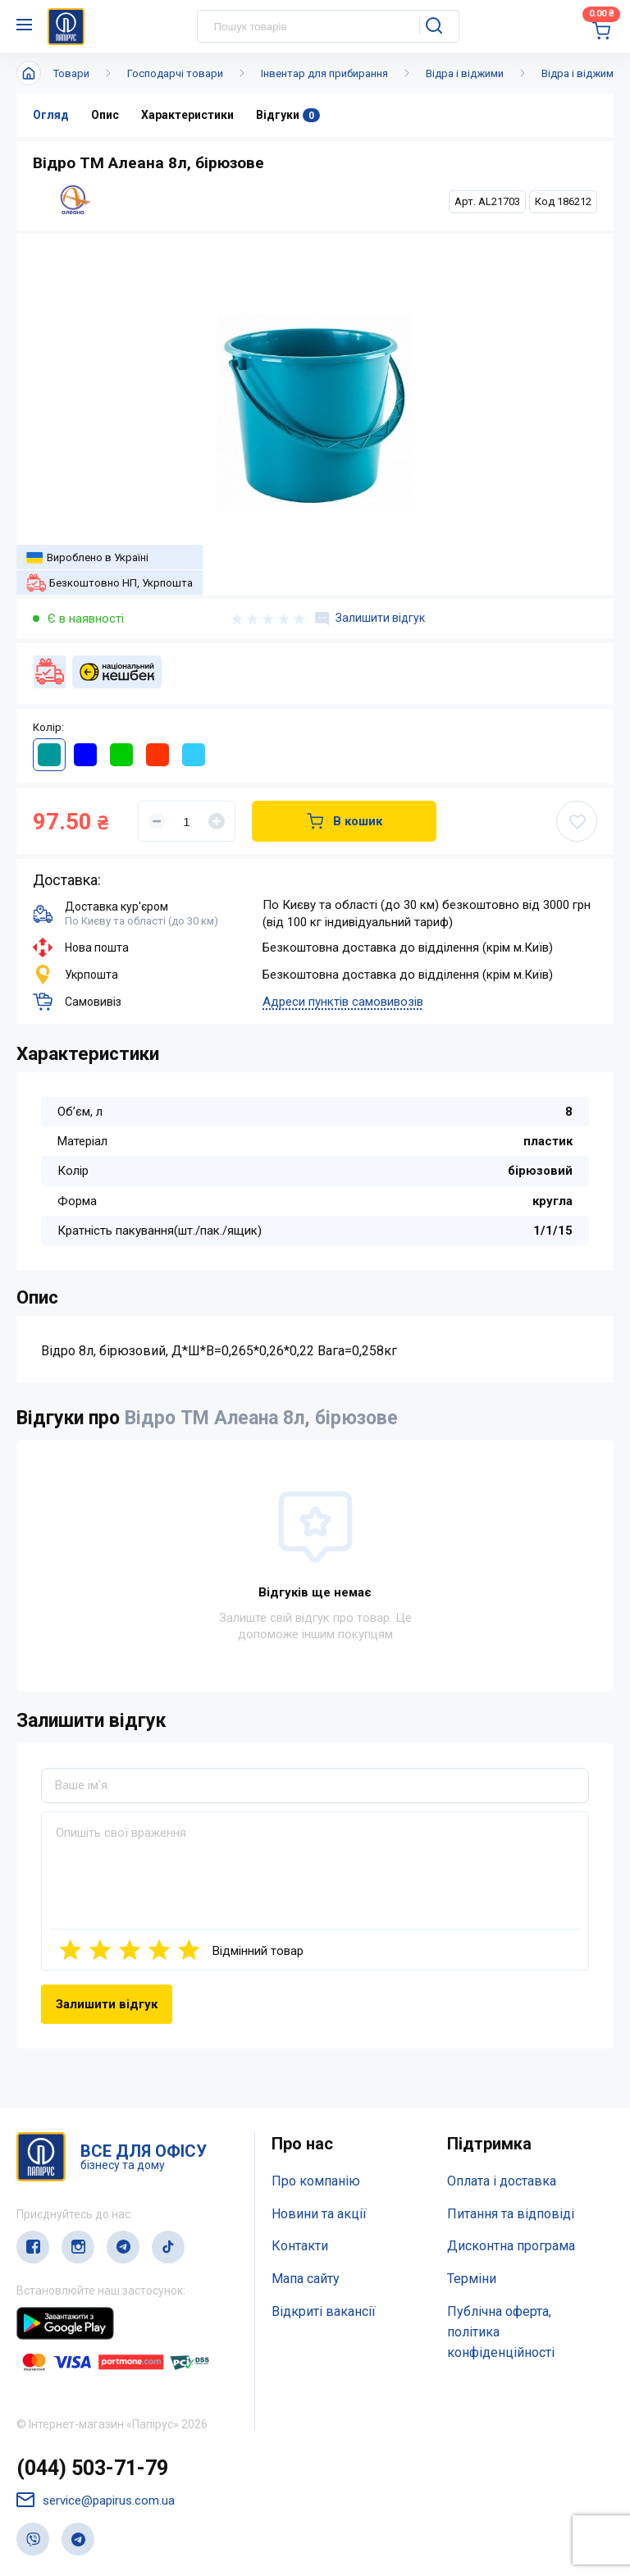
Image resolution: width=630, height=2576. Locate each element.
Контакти (300, 2246)
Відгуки (288, 115)
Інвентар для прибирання (324, 73)
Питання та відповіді (510, 2214)
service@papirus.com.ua (95, 2500)
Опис (105, 114)
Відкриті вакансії (324, 2311)
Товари (71, 73)
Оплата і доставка (501, 2181)
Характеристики (187, 114)
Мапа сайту (306, 2278)
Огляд (51, 114)
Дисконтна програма (511, 2246)
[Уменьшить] (156, 821)
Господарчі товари (175, 73)
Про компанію (316, 2181)
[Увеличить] (216, 821)
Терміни (471, 2278)
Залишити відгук (370, 618)
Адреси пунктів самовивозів (342, 1001)
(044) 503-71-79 (92, 2468)
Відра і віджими (465, 73)
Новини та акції (319, 2214)
